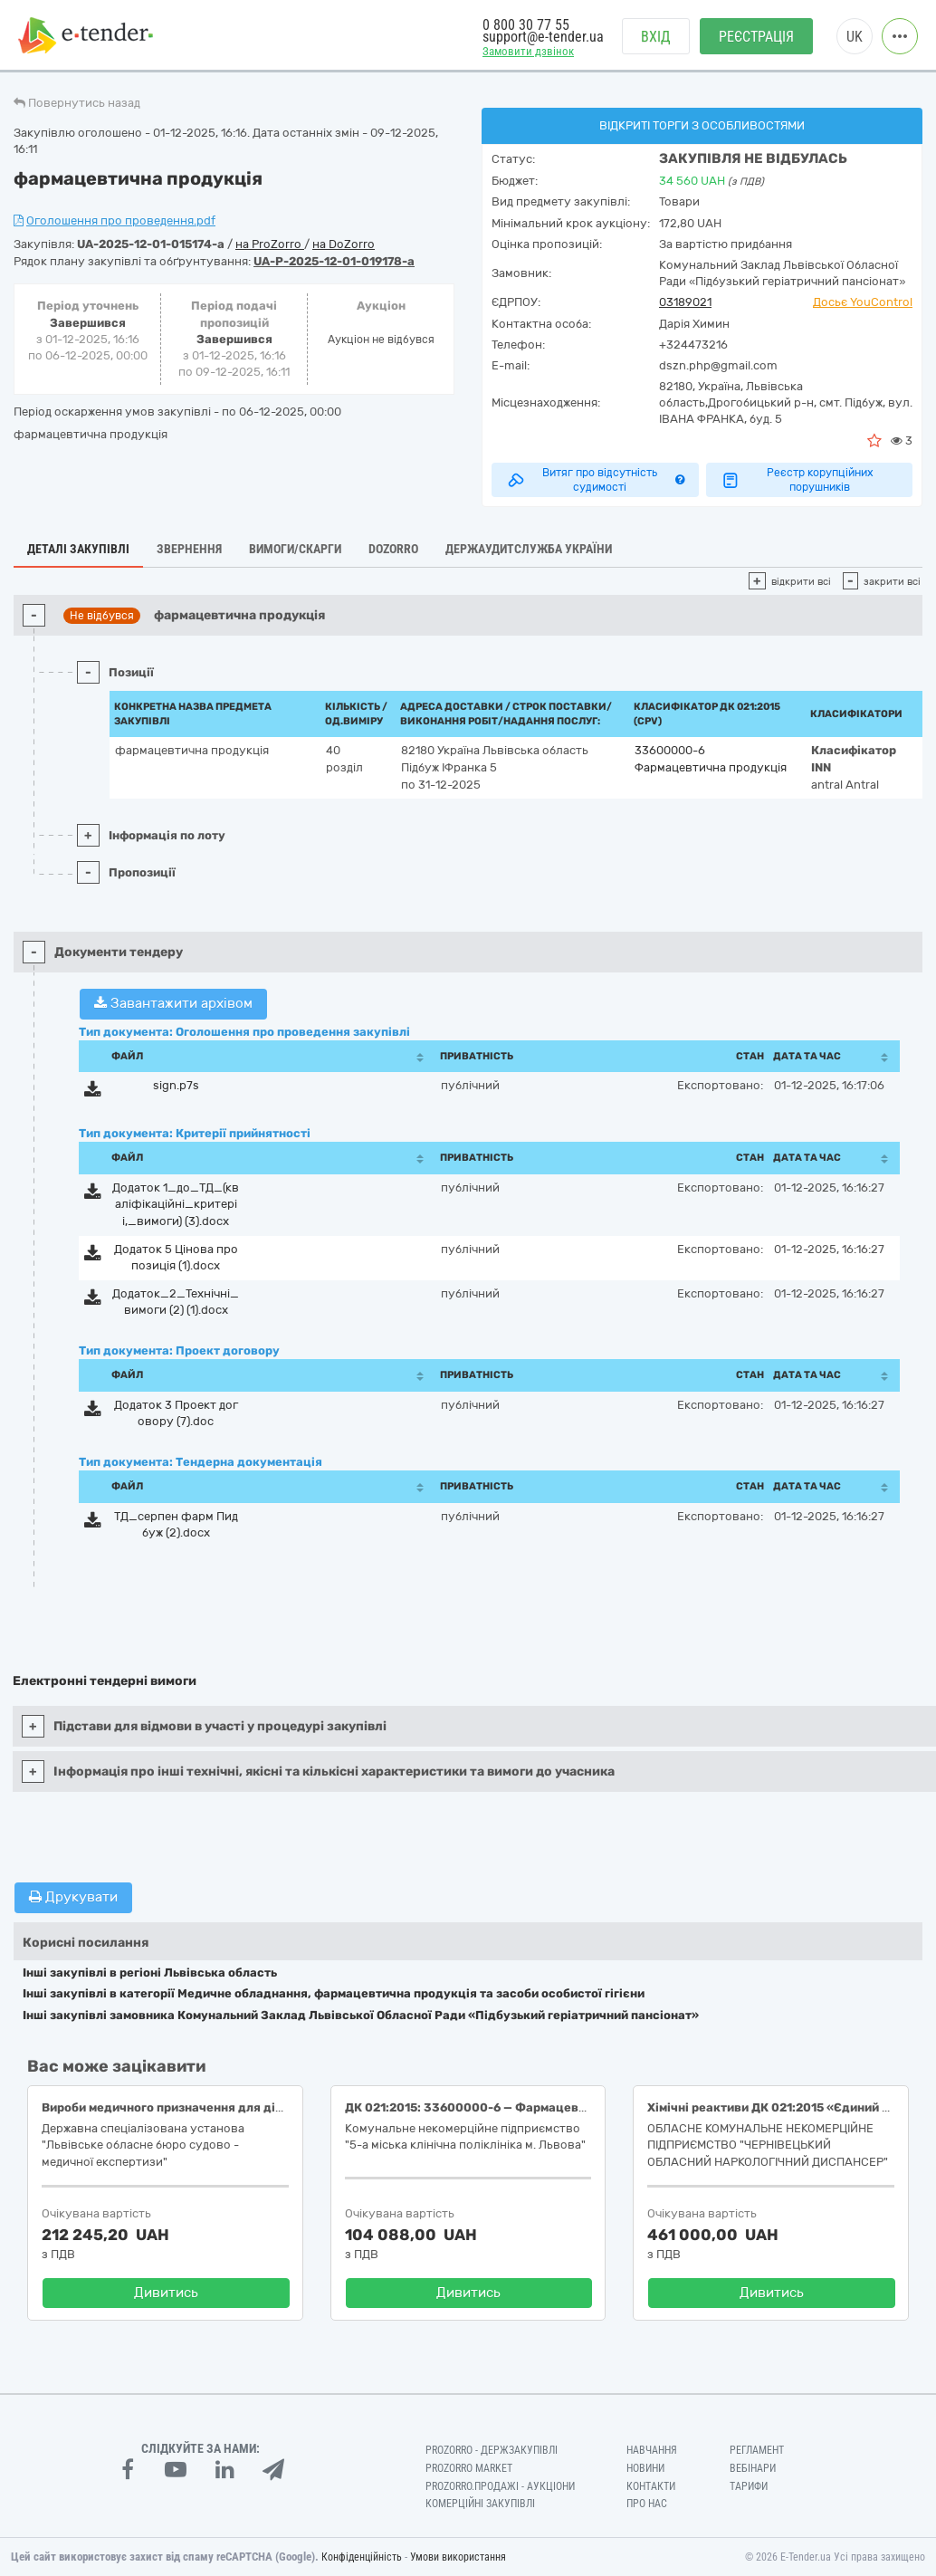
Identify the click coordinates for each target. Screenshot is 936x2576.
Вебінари (753, 2468)
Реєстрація (756, 36)
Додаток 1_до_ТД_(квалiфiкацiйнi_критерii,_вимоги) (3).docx (175, 1204)
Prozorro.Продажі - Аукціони (500, 2486)
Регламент (757, 2450)
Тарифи (749, 2486)
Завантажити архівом (173, 1003)
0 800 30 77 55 (525, 25)
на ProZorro (269, 244)
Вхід (656, 36)
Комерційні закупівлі (480, 2503)
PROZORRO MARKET (468, 2468)
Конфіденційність (361, 2557)
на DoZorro (343, 244)
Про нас (646, 2503)
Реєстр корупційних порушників (797, 479)
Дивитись (166, 2292)
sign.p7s (176, 1085)
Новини (645, 2468)
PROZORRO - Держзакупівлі (491, 2450)
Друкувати (73, 1897)
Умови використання (458, 2557)
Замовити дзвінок (528, 51)
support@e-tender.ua (543, 36)
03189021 (685, 302)
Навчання (651, 2450)
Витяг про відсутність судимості (595, 479)
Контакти (650, 2486)
